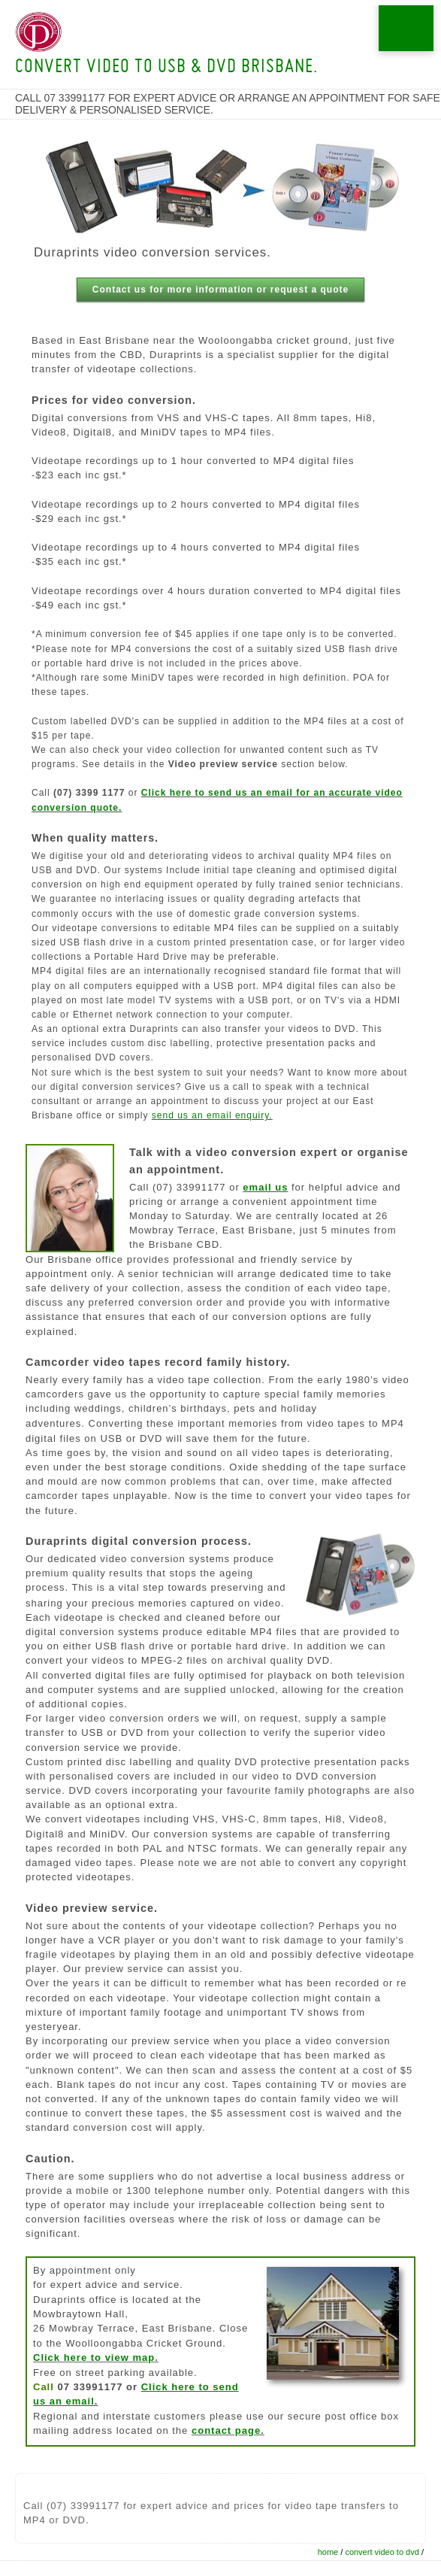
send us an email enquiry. (212, 1115)
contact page (226, 2430)
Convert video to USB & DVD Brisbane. (166, 68)
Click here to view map (94, 2357)
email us (265, 1187)
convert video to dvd (381, 2551)
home (328, 2551)
